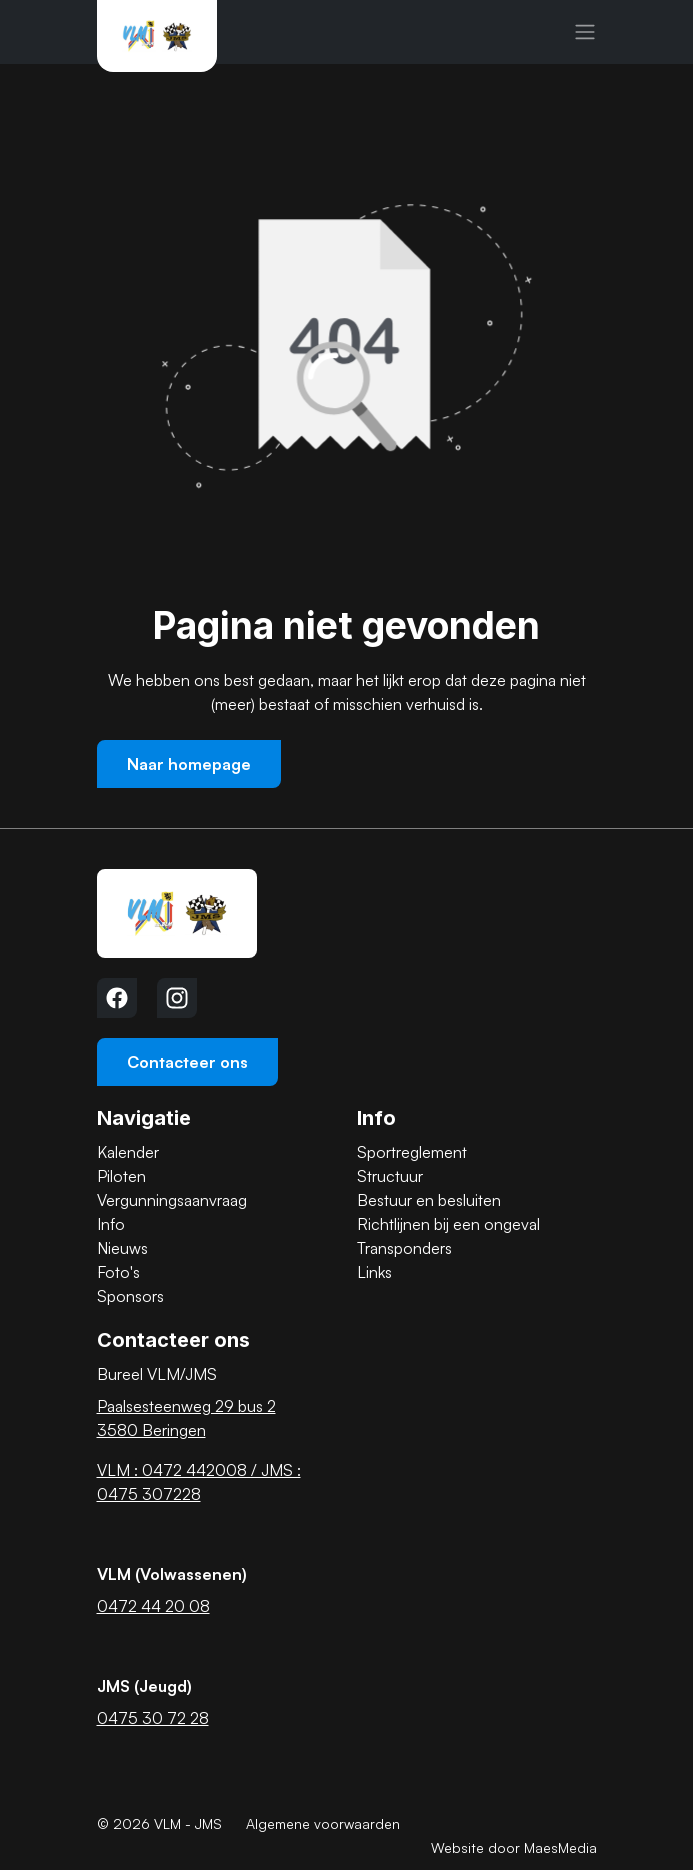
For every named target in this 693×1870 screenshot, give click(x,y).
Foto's (118, 1272)
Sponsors (130, 1296)
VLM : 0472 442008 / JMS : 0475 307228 (199, 1482)
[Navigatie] (585, 32)
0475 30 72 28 (153, 1718)
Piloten (121, 1176)
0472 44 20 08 (153, 1606)
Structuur (390, 1176)
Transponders (404, 1248)
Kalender (128, 1152)
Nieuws (122, 1248)
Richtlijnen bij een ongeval (448, 1224)
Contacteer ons (187, 1062)
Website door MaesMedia (514, 1847)
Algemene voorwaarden (323, 1823)
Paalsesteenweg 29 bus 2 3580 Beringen (186, 1418)
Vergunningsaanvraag (172, 1200)
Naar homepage (189, 764)
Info (111, 1224)
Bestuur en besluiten (429, 1200)
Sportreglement (412, 1152)
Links (374, 1272)
